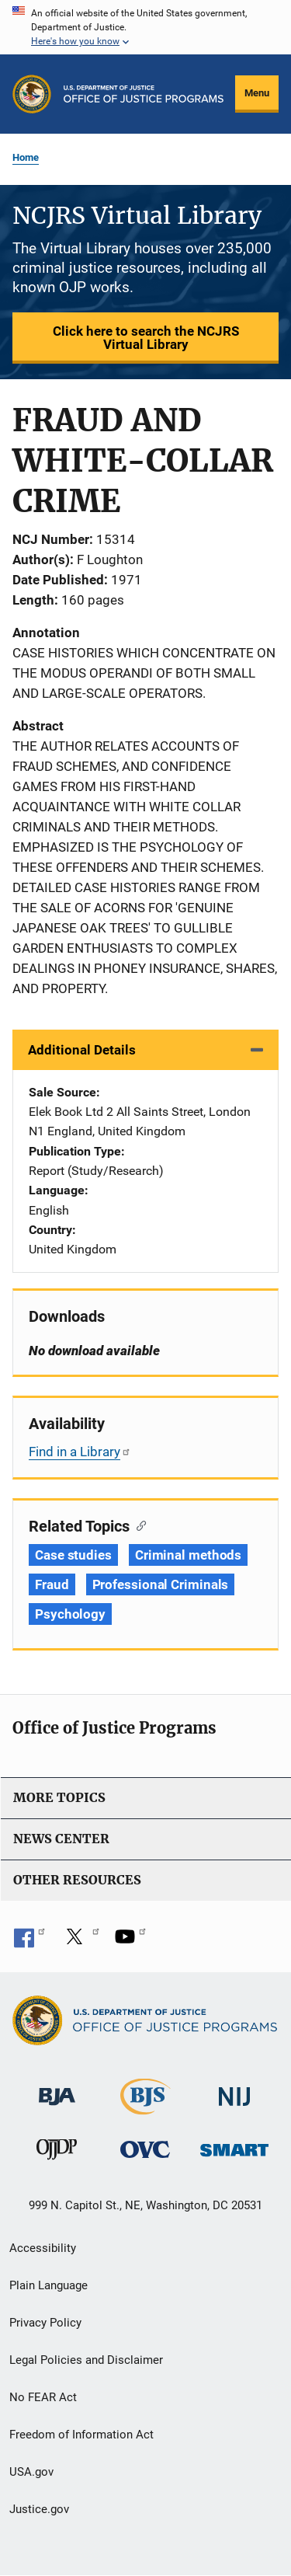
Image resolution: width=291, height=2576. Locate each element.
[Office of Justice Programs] (31, 94)
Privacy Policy (45, 2323)
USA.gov (31, 2472)
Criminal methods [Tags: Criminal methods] (188, 1555)
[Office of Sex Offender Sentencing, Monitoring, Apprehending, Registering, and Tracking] (234, 2146)
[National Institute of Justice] (234, 2090)
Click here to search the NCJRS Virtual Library (146, 337)
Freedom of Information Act (81, 2435)
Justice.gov (39, 2509)
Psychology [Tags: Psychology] (70, 1614)
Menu (256, 93)
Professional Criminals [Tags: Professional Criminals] (160, 1584)
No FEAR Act (43, 2397)
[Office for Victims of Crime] (145, 2149)
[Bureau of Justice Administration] (57, 2089)
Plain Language (48, 2285)
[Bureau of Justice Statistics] (145, 2107)
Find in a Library (80, 1451)
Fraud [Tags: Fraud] (52, 1584)
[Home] (143, 94)
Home (25, 157)
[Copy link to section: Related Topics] (138, 1524)
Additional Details (82, 1050)
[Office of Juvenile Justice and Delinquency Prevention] (56, 2153)
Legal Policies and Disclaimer (86, 2360)
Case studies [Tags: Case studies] (73, 1555)
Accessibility (42, 2248)
